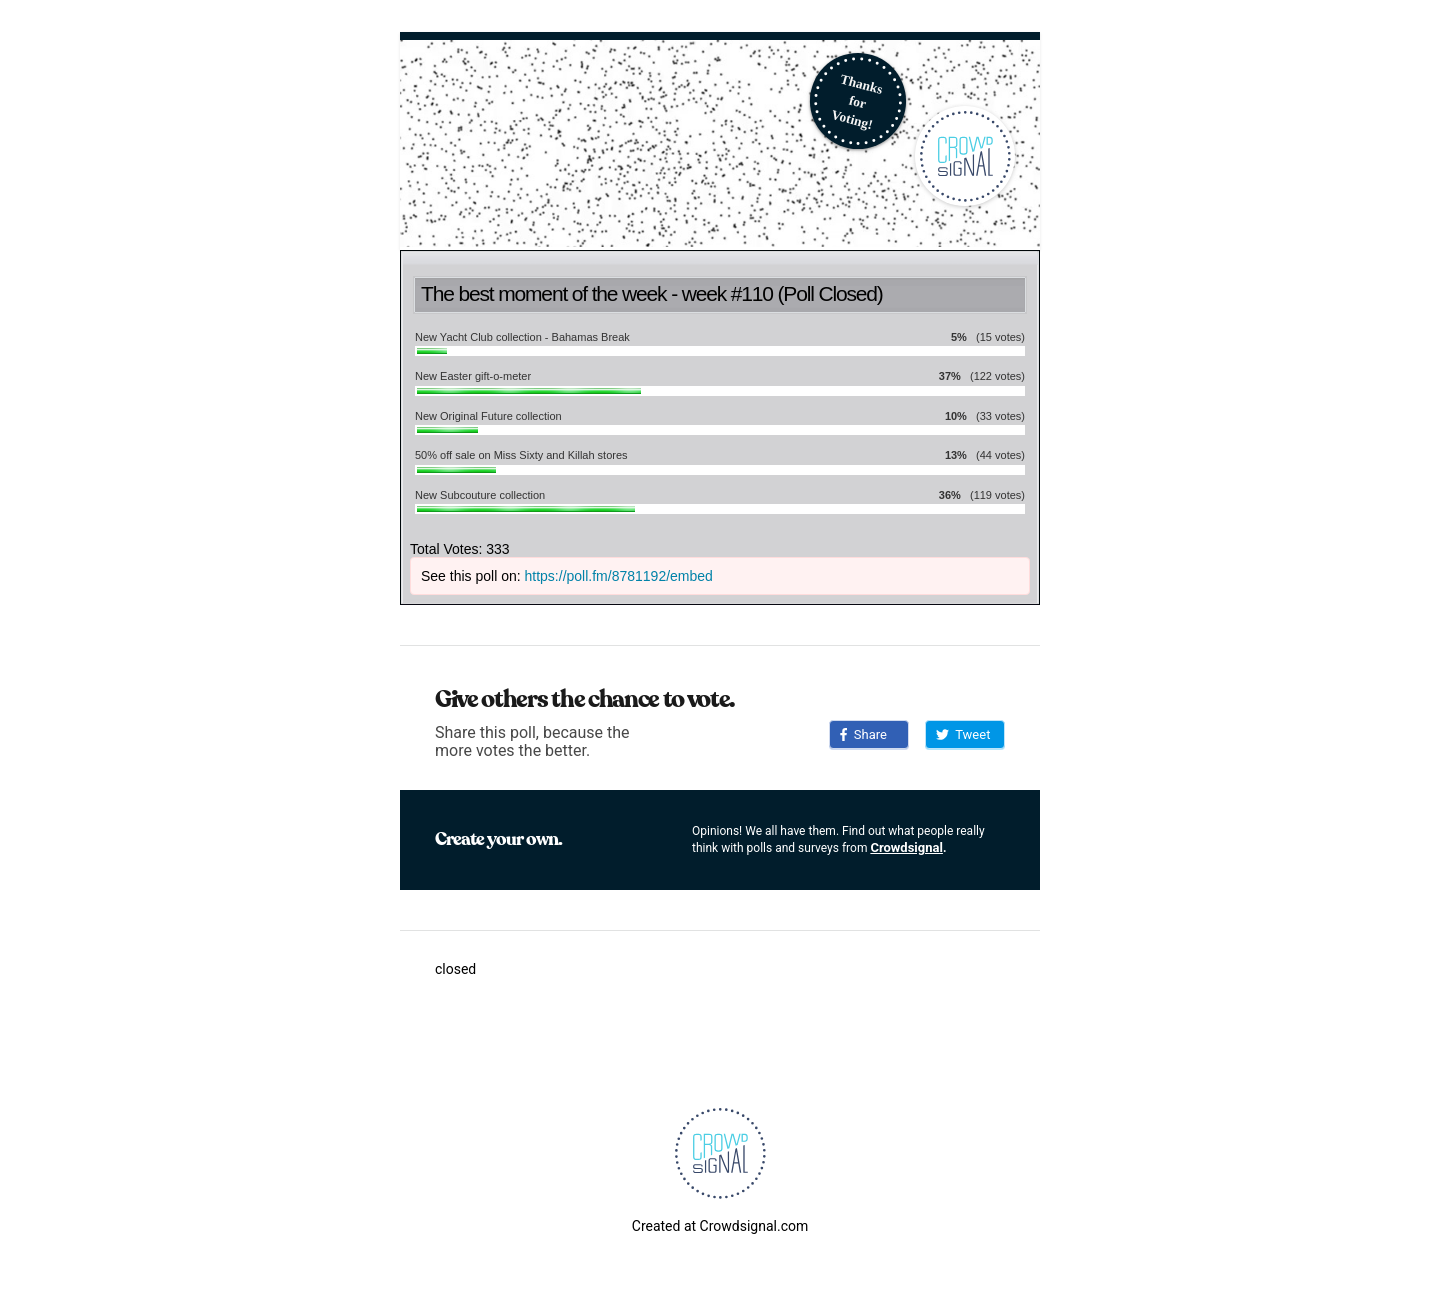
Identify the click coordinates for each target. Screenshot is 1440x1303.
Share (863, 734)
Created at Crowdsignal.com (720, 1226)
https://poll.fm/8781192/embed (619, 576)
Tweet (963, 734)
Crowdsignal (906, 847)
